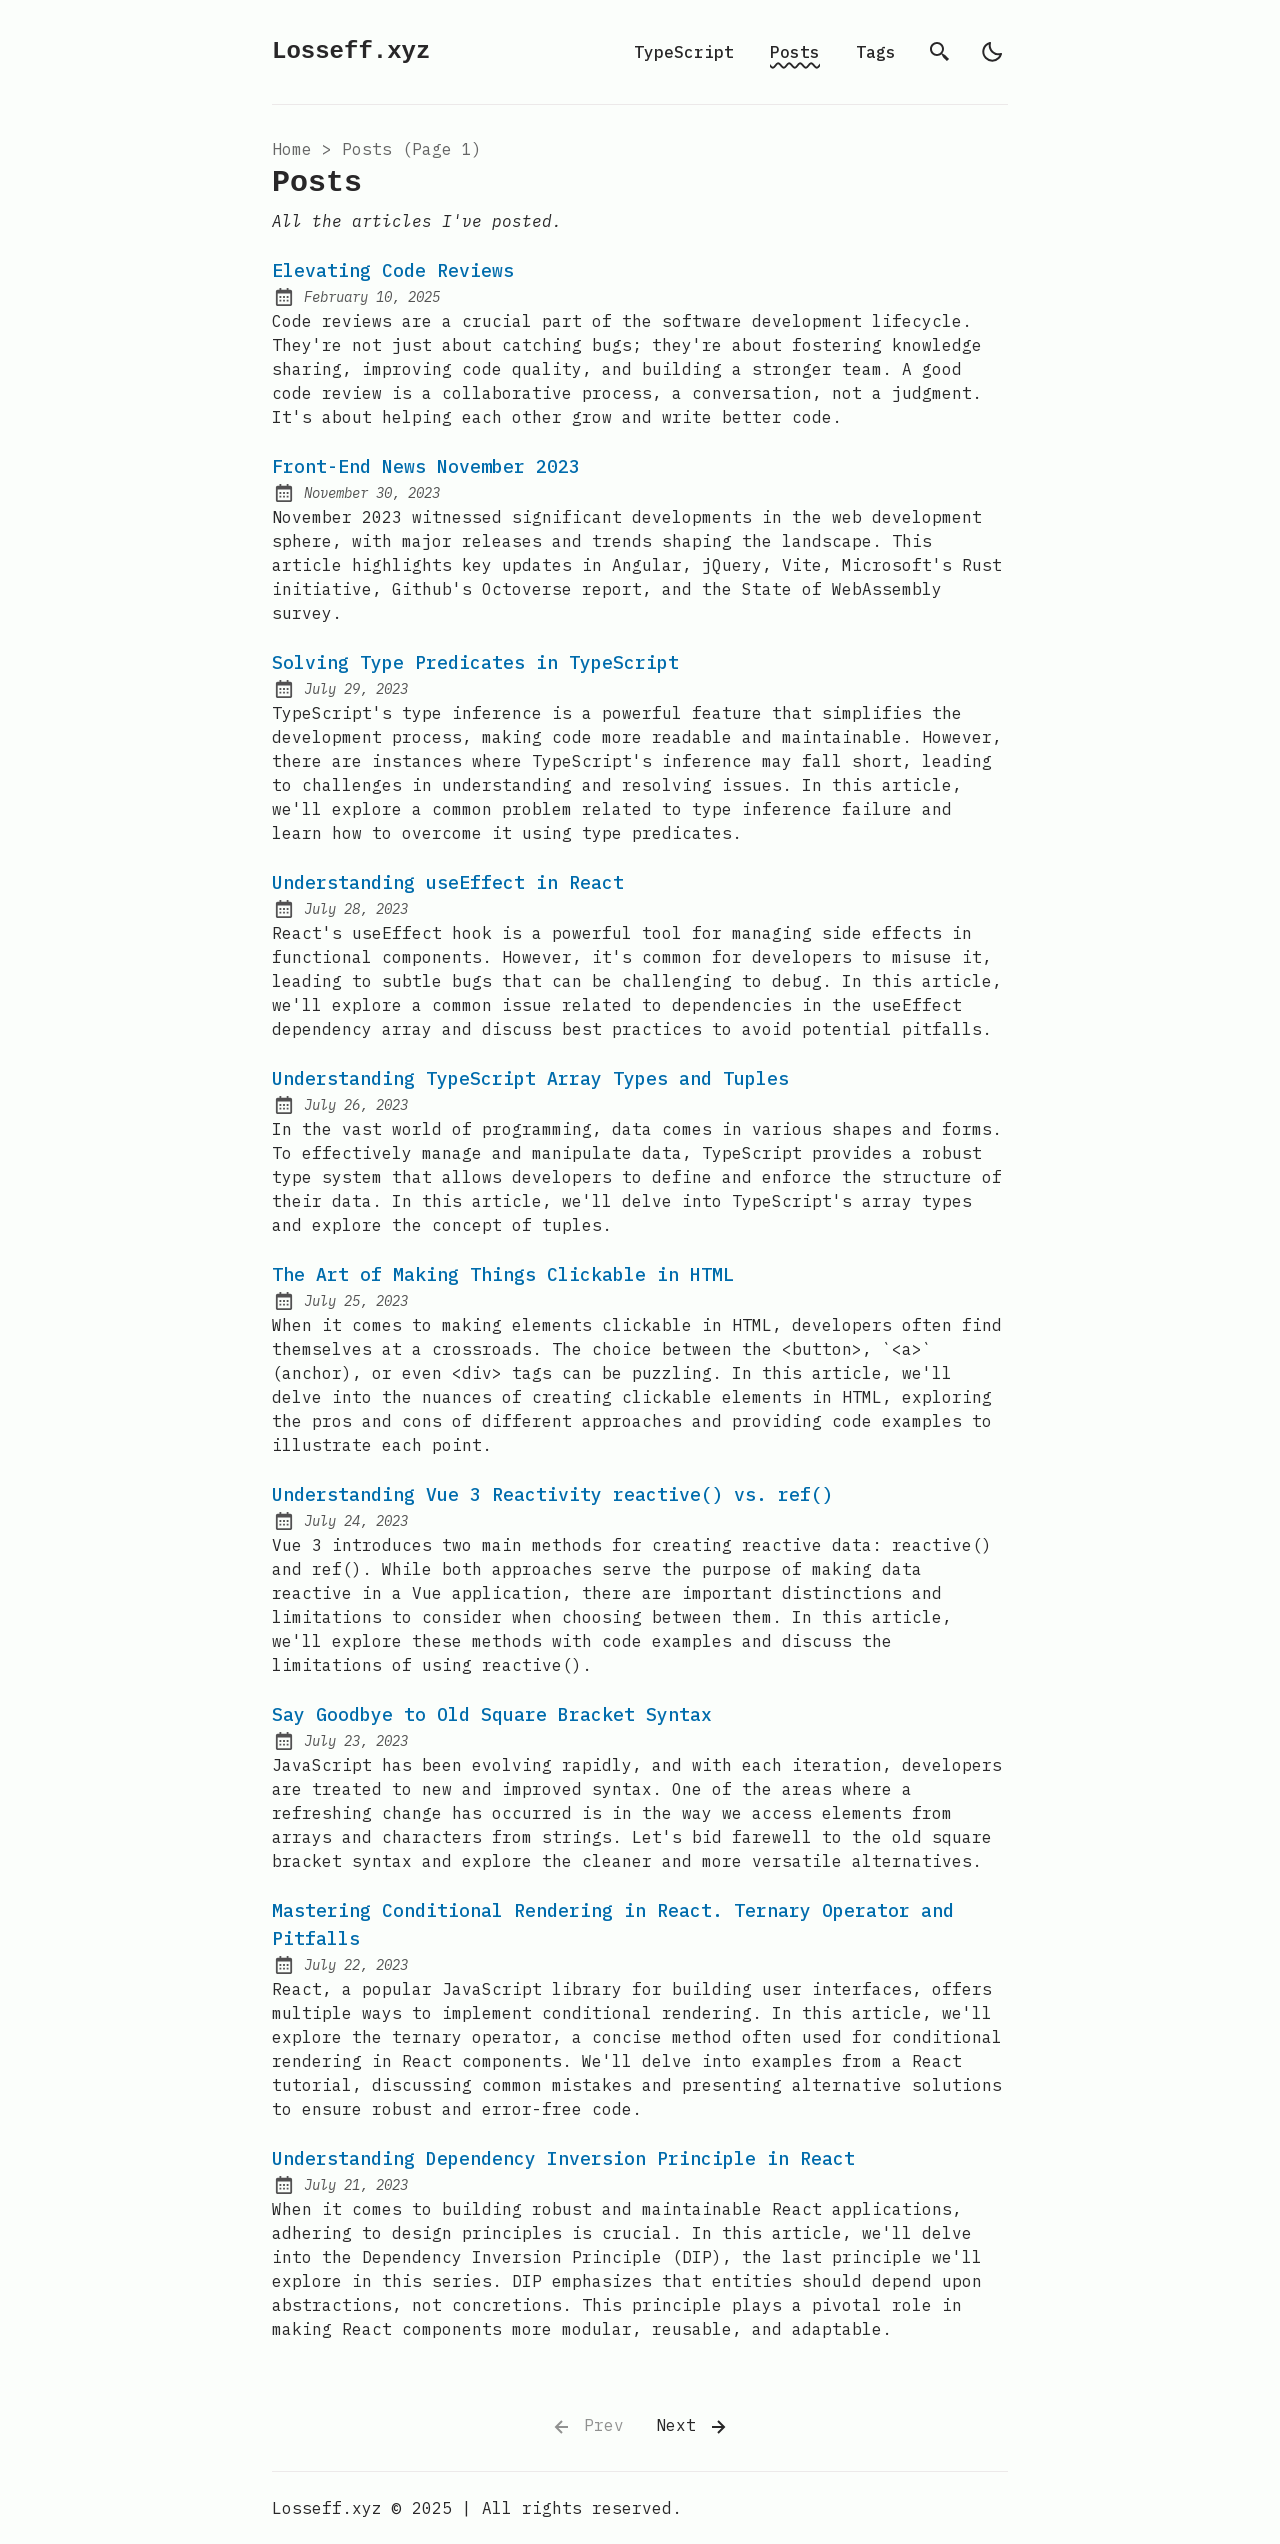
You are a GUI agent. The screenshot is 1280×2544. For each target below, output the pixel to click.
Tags (876, 52)
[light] (992, 52)
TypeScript (684, 52)
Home (292, 149)
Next (693, 2427)
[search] (940, 52)
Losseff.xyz (351, 51)
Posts (795, 52)
